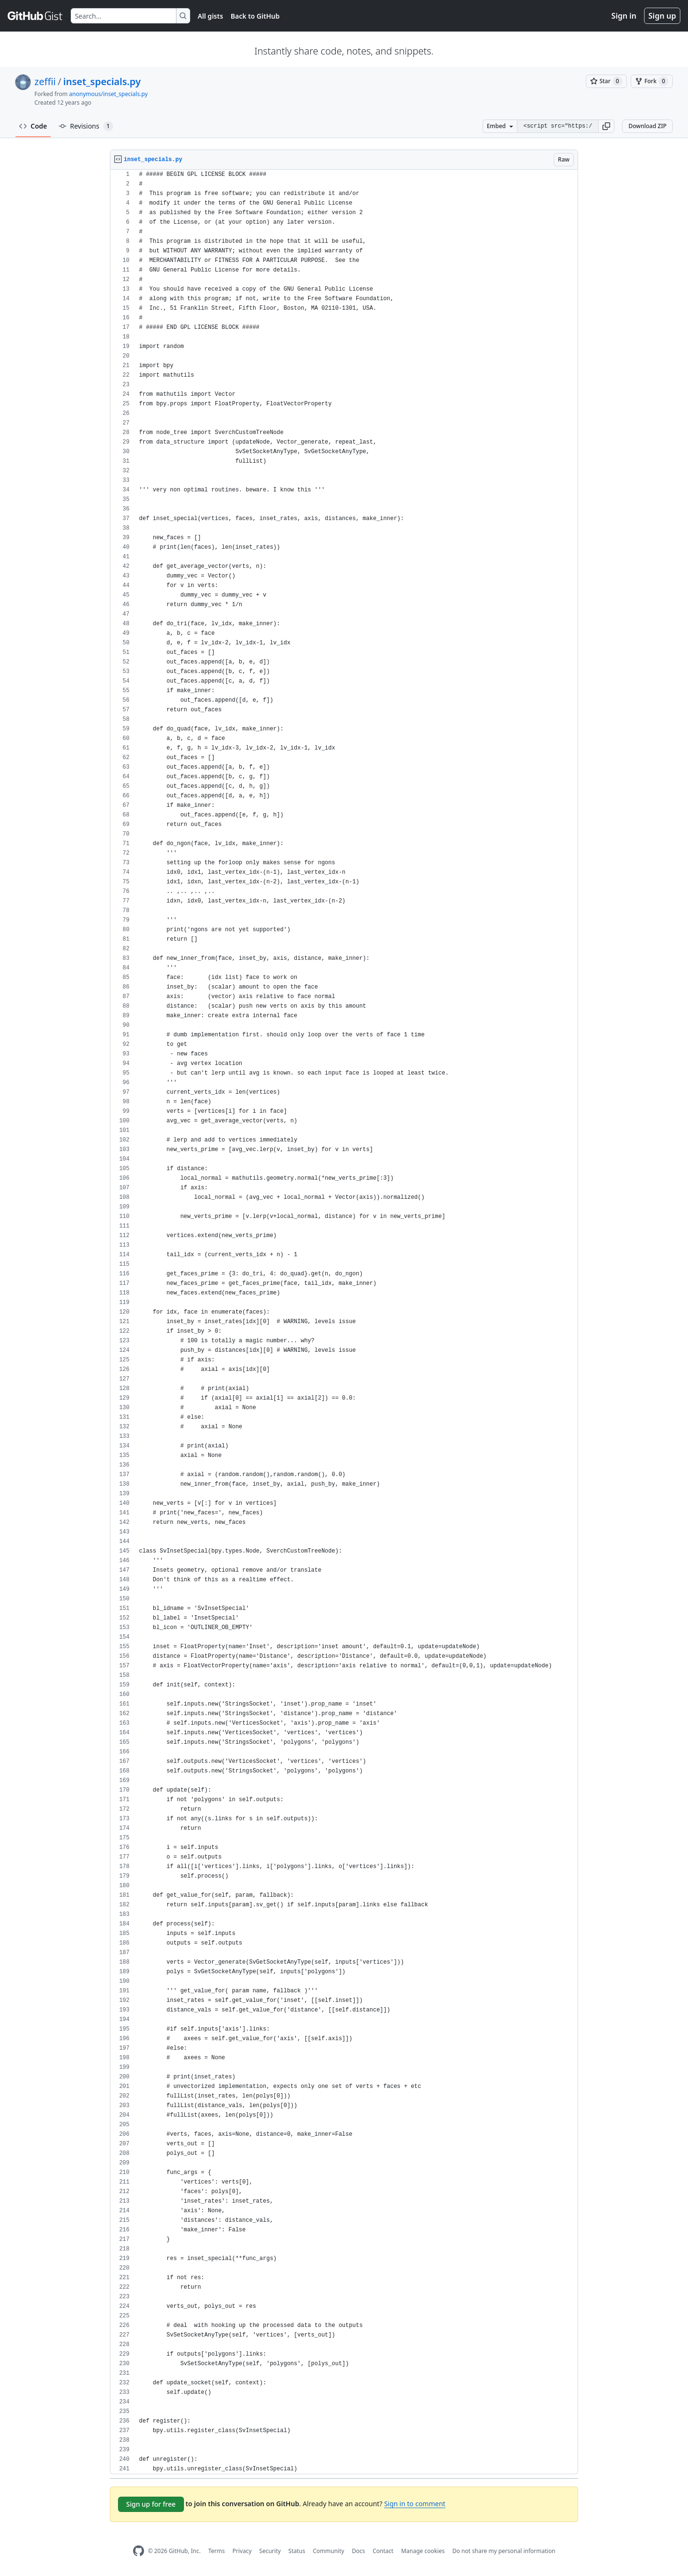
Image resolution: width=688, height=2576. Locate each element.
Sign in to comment (414, 2503)
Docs (358, 2551)
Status (297, 2551)
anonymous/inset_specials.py (108, 94)
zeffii (45, 81)
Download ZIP (647, 126)
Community (328, 2551)
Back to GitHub (255, 16)
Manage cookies (422, 2551)
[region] (344, 1322)
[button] (606, 126)
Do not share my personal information (504, 2551)
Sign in (624, 16)
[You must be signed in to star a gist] (606, 81)
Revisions (86, 126)
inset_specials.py (101, 81)
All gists (210, 16)
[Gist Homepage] (35, 16)
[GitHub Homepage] (138, 2551)
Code (33, 125)
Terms (216, 2551)
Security (270, 2551)
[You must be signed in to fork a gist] (652, 81)
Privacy (242, 2551)
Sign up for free (151, 2504)
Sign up (662, 16)
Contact (383, 2551)
